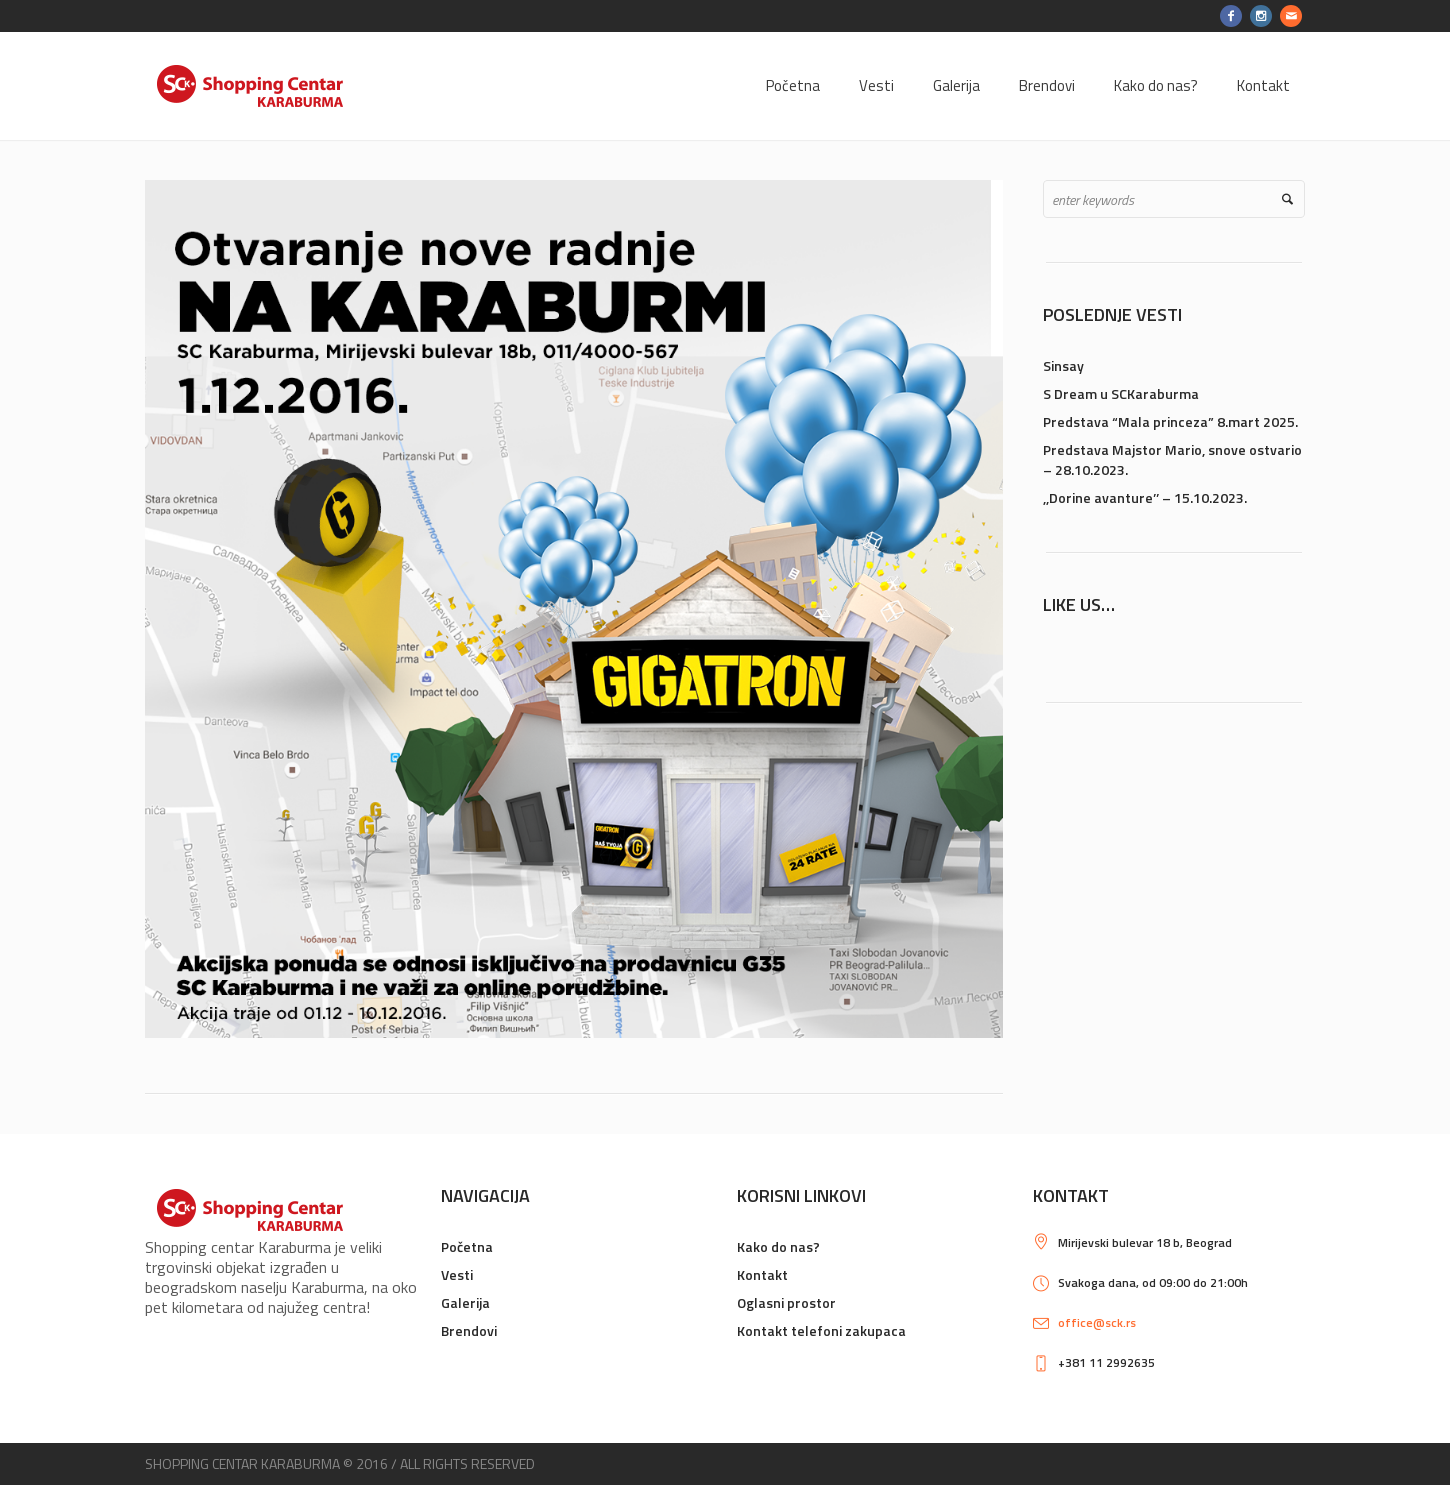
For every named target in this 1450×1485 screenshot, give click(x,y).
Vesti (457, 1274)
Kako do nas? (778, 1246)
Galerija (465, 1302)
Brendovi (469, 1330)
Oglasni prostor (786, 1302)
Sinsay (1063, 365)
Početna (467, 1246)
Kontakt (762, 1274)
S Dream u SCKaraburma (1121, 393)
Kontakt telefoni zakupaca (821, 1330)
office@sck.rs (1097, 1322)
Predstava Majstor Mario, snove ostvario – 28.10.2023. (1172, 459)
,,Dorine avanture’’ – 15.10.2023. (1145, 497)
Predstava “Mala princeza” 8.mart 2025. (1170, 421)
